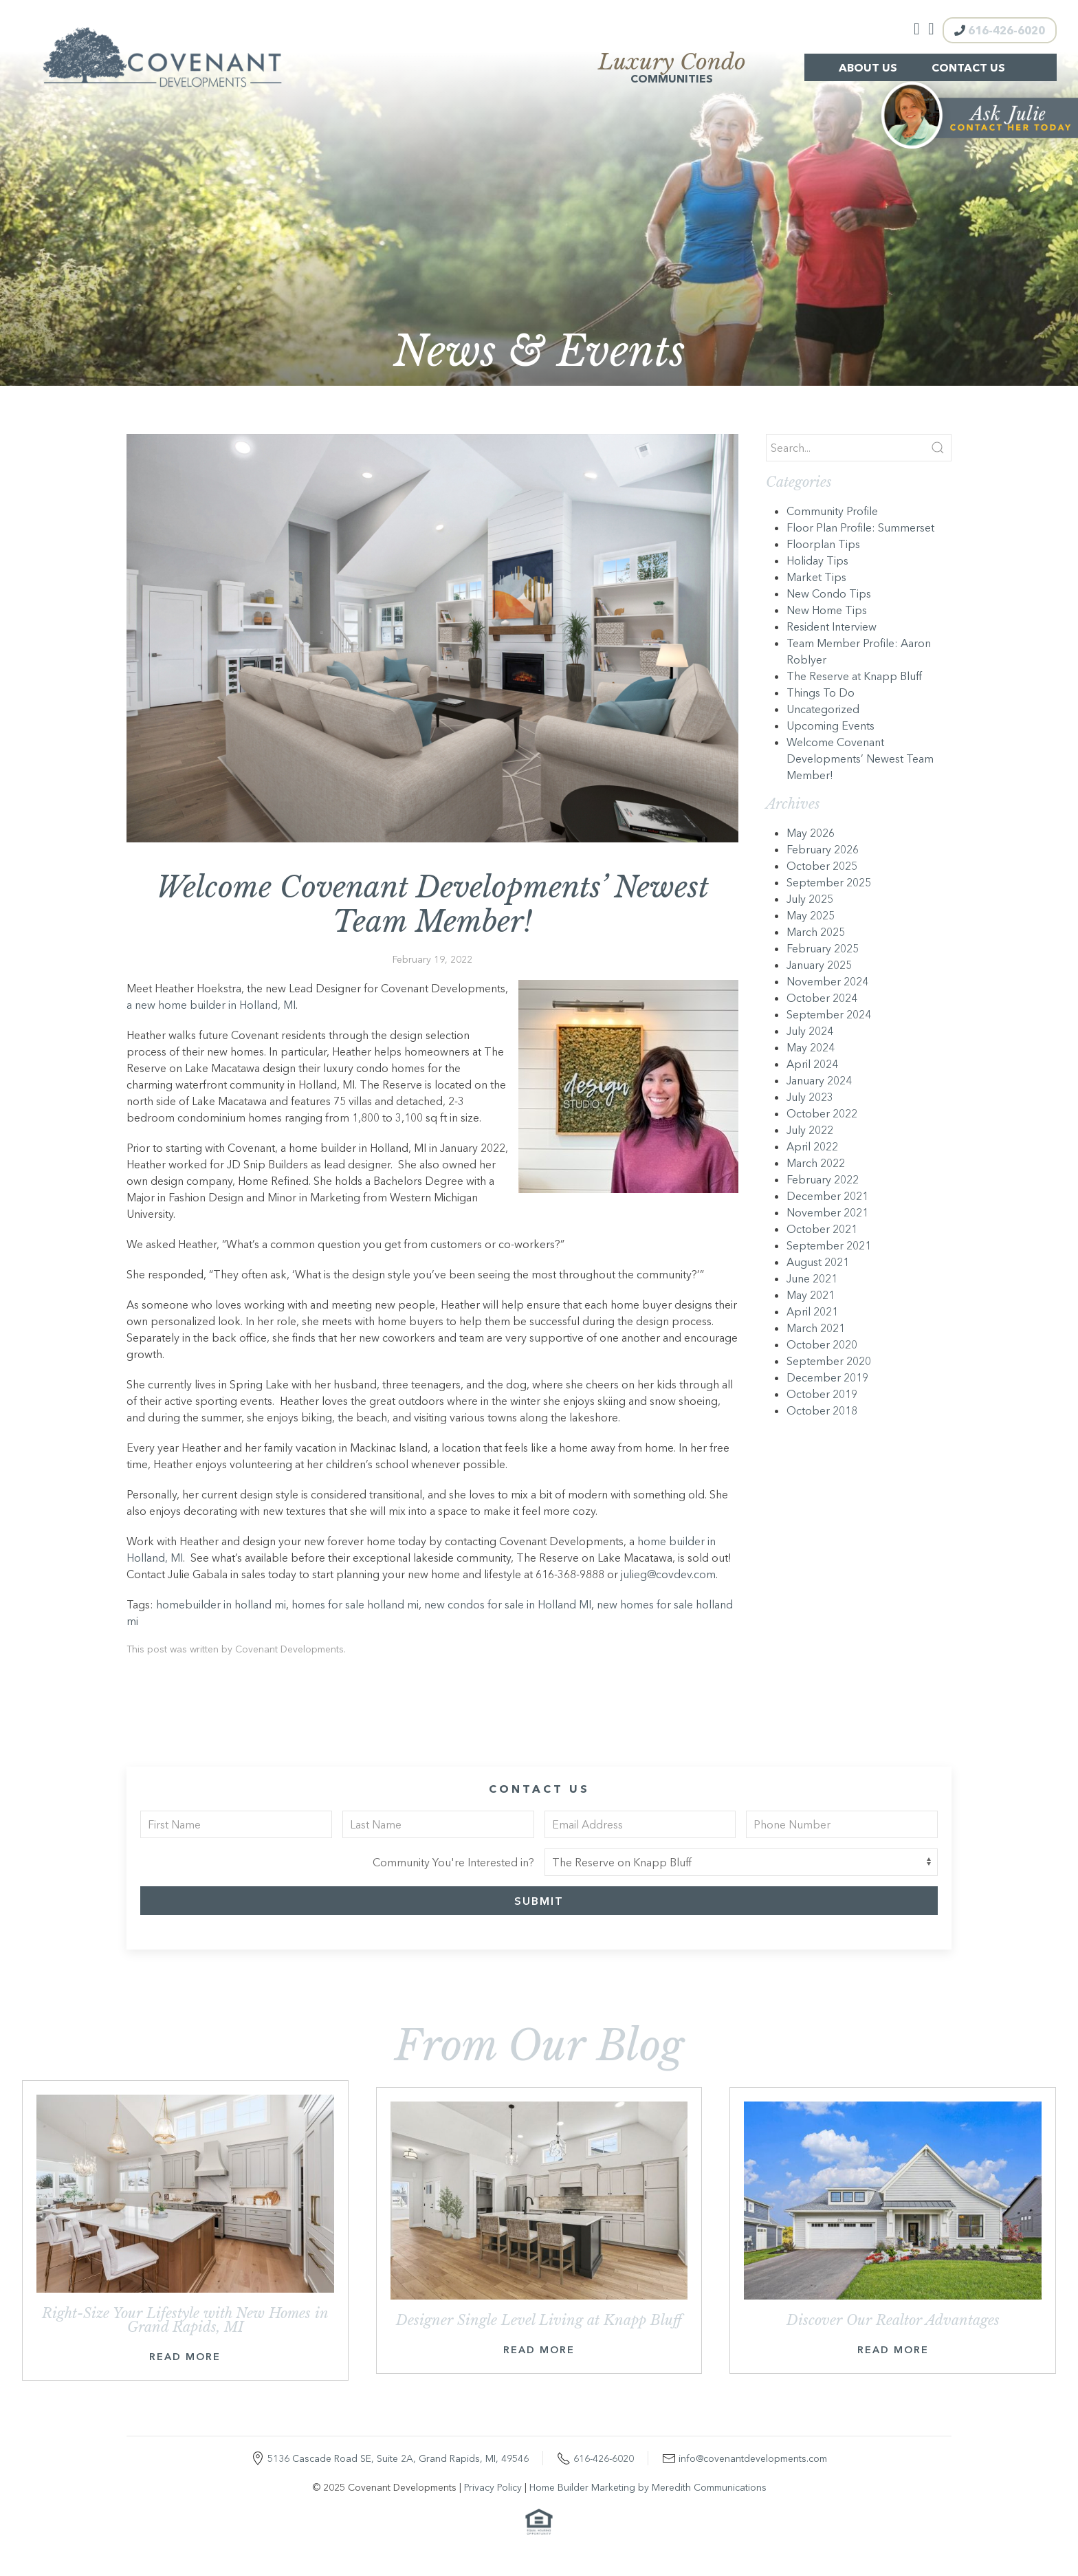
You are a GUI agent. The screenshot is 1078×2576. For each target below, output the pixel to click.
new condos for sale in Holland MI (507, 1604)
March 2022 (815, 1163)
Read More (185, 2356)
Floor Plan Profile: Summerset (860, 527)
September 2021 (828, 1245)
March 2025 (815, 932)
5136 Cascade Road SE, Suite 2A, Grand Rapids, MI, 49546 (398, 2458)
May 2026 (810, 833)
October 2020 (821, 1344)
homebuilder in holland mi (221, 1604)
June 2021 (811, 1278)
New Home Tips (826, 610)
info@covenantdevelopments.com (753, 2458)
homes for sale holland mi (355, 1604)
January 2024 (819, 1080)
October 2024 (821, 998)
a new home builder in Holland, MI (211, 1005)
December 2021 (827, 1196)
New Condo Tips (828, 593)
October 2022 (821, 1113)
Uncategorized (822, 709)
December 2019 (827, 1377)
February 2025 (822, 948)
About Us (868, 67)
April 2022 (812, 1146)
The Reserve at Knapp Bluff (854, 676)
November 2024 (827, 981)
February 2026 (822, 849)
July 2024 (809, 1031)
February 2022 (822, 1179)
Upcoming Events (830, 725)
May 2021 (810, 1295)
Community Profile (832, 511)
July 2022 (809, 1130)
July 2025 (809, 899)
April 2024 (812, 1064)
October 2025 (821, 866)
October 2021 (821, 1229)
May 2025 (810, 915)
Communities (672, 69)
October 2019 (821, 1394)
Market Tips (816, 577)
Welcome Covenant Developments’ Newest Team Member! (860, 758)
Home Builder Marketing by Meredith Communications (648, 2487)
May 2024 (810, 1047)
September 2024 (828, 1014)
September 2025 (828, 882)
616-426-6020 (999, 30)
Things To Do (820, 692)
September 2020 (828, 1361)
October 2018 (821, 1410)
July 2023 (809, 1097)
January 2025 (819, 965)
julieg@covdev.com (668, 1574)
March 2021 (815, 1328)
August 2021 (817, 1262)
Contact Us (968, 67)
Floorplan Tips (823, 544)
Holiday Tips (817, 560)
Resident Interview (831, 626)
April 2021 (812, 1311)
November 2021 (827, 1212)
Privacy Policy (493, 2487)
